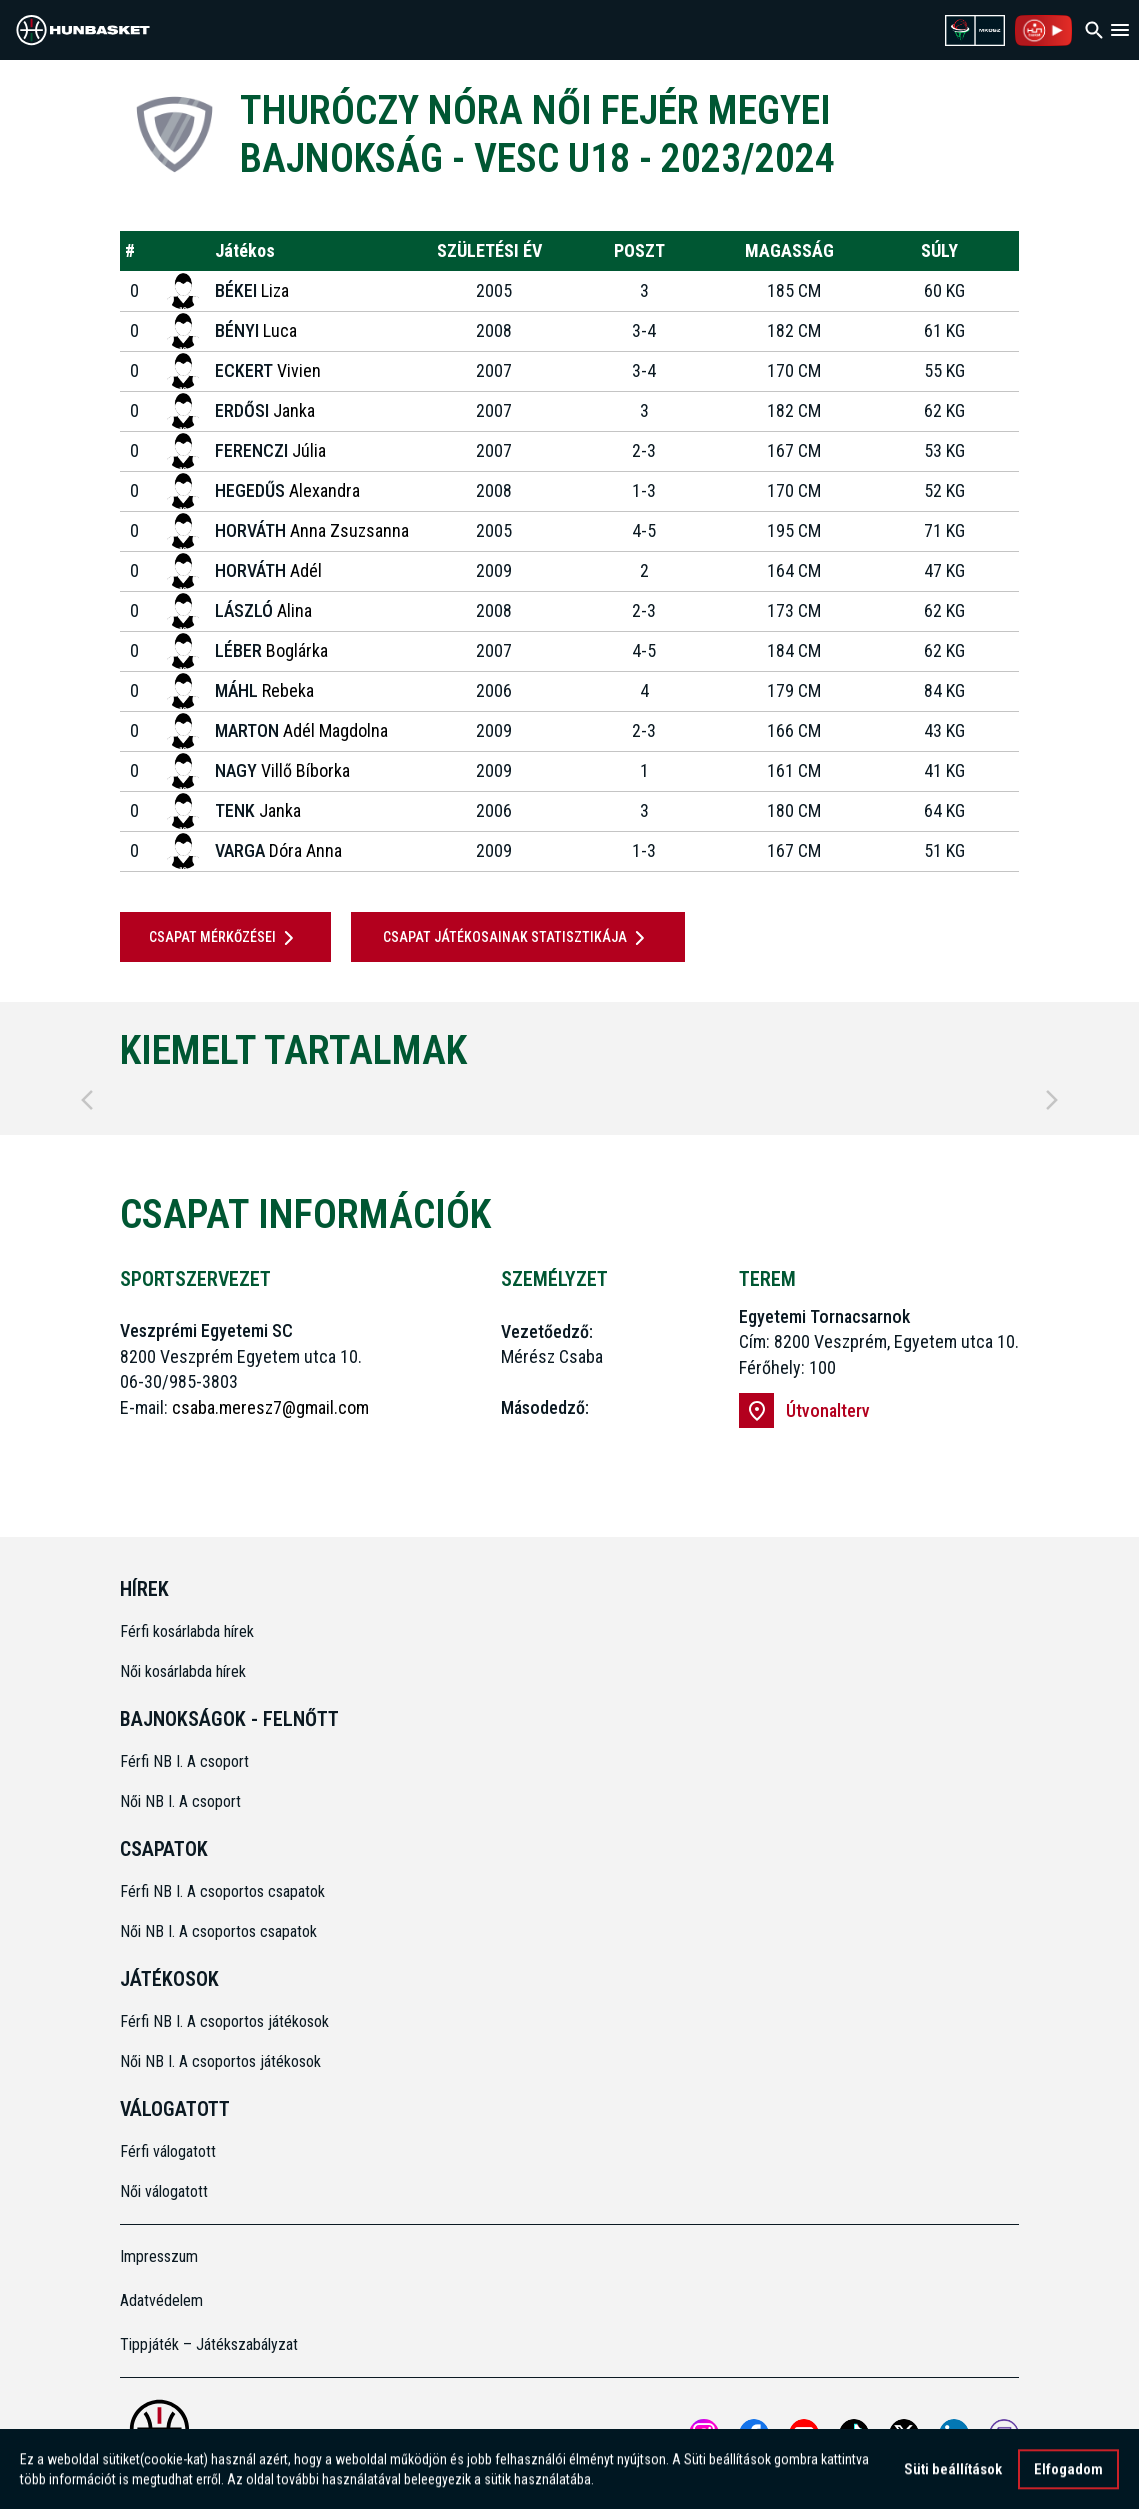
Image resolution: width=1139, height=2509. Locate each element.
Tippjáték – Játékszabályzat (209, 2344)
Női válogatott (164, 2191)
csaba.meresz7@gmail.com (270, 1407)
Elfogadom (1068, 2474)
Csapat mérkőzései (225, 938)
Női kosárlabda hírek (183, 1671)
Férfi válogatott (168, 2151)
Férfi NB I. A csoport (184, 1761)
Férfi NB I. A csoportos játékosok (224, 2021)
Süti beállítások (953, 2474)
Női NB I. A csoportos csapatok (220, 1931)
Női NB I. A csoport (180, 1801)
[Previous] (87, 1100)
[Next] (1052, 1100)
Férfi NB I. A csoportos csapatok (224, 1891)
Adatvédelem (161, 2300)
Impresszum (159, 2256)
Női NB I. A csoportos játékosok (220, 2061)
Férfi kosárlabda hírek (187, 1631)
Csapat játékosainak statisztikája (517, 938)
